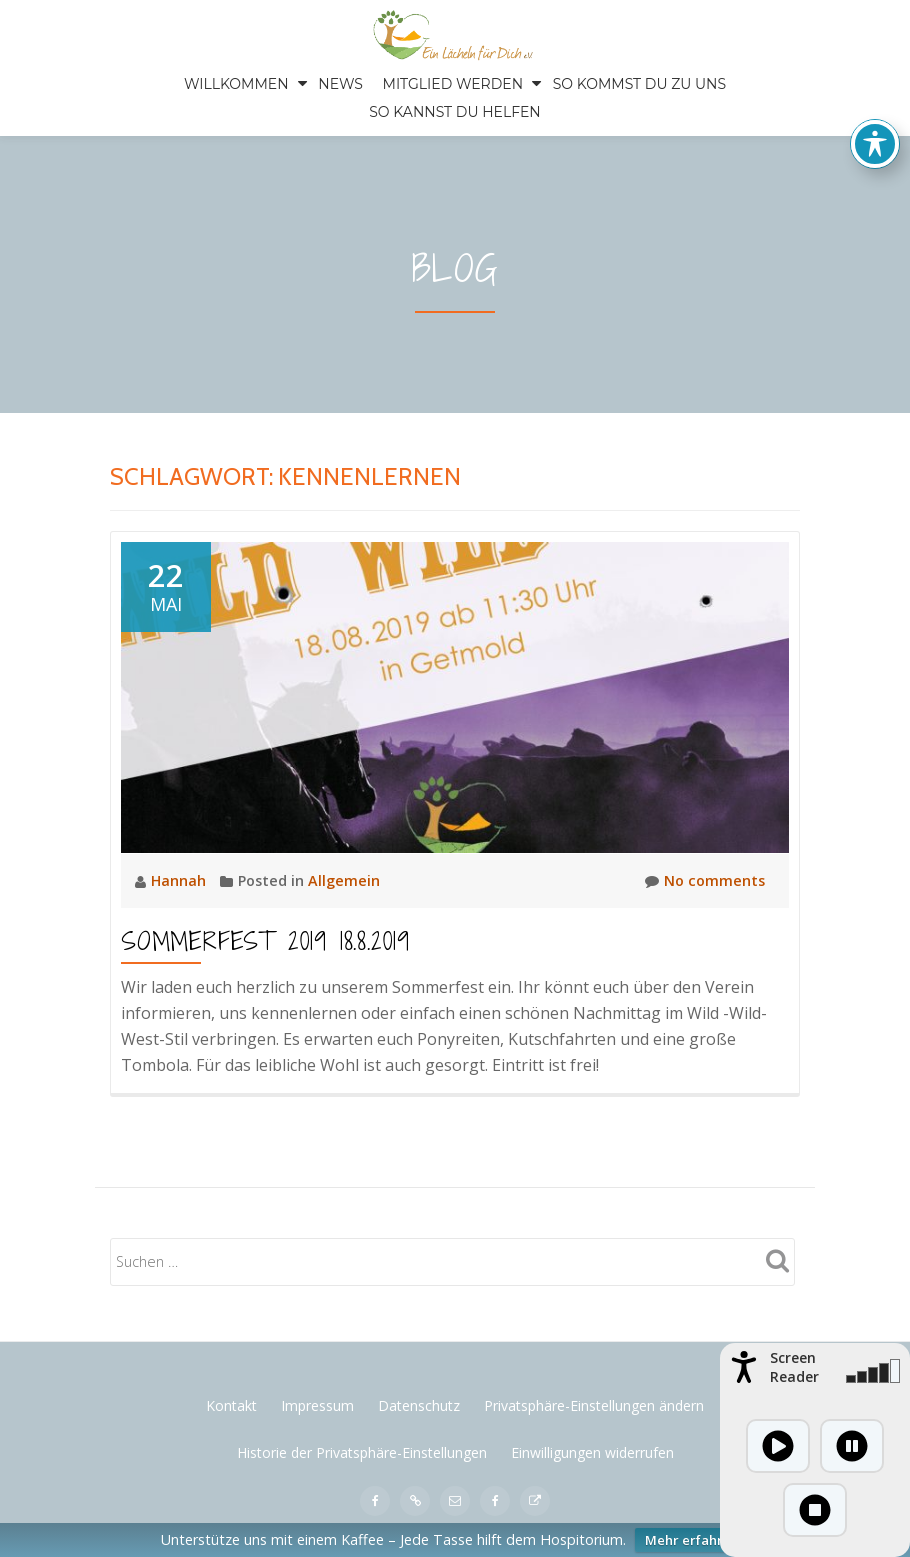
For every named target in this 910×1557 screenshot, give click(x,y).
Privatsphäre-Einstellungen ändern (594, 1405)
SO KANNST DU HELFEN (455, 112)
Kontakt (231, 1405)
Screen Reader (794, 1367)
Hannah (180, 880)
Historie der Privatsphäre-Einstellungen (362, 1452)
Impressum (317, 1405)
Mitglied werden (453, 84)
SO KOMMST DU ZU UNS (639, 84)
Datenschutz (419, 1405)
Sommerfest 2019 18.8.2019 (265, 940)
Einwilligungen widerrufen (592, 1452)
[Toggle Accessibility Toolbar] (875, 133)
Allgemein (344, 880)
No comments (705, 881)
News (340, 84)
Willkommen (236, 84)
